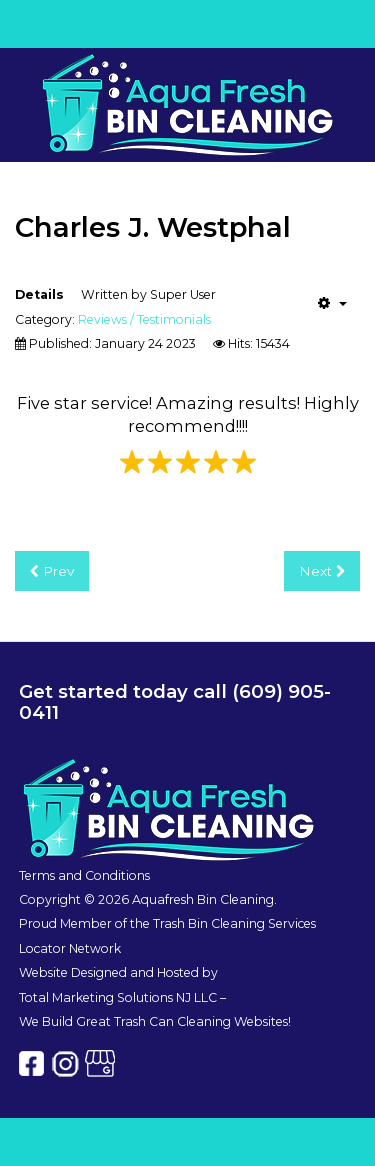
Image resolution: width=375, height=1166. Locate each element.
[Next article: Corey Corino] (322, 571)
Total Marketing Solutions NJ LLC (118, 997)
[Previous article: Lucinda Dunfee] (52, 571)
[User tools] (332, 303)
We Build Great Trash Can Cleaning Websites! (155, 1021)
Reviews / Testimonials (144, 319)
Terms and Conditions (84, 875)
